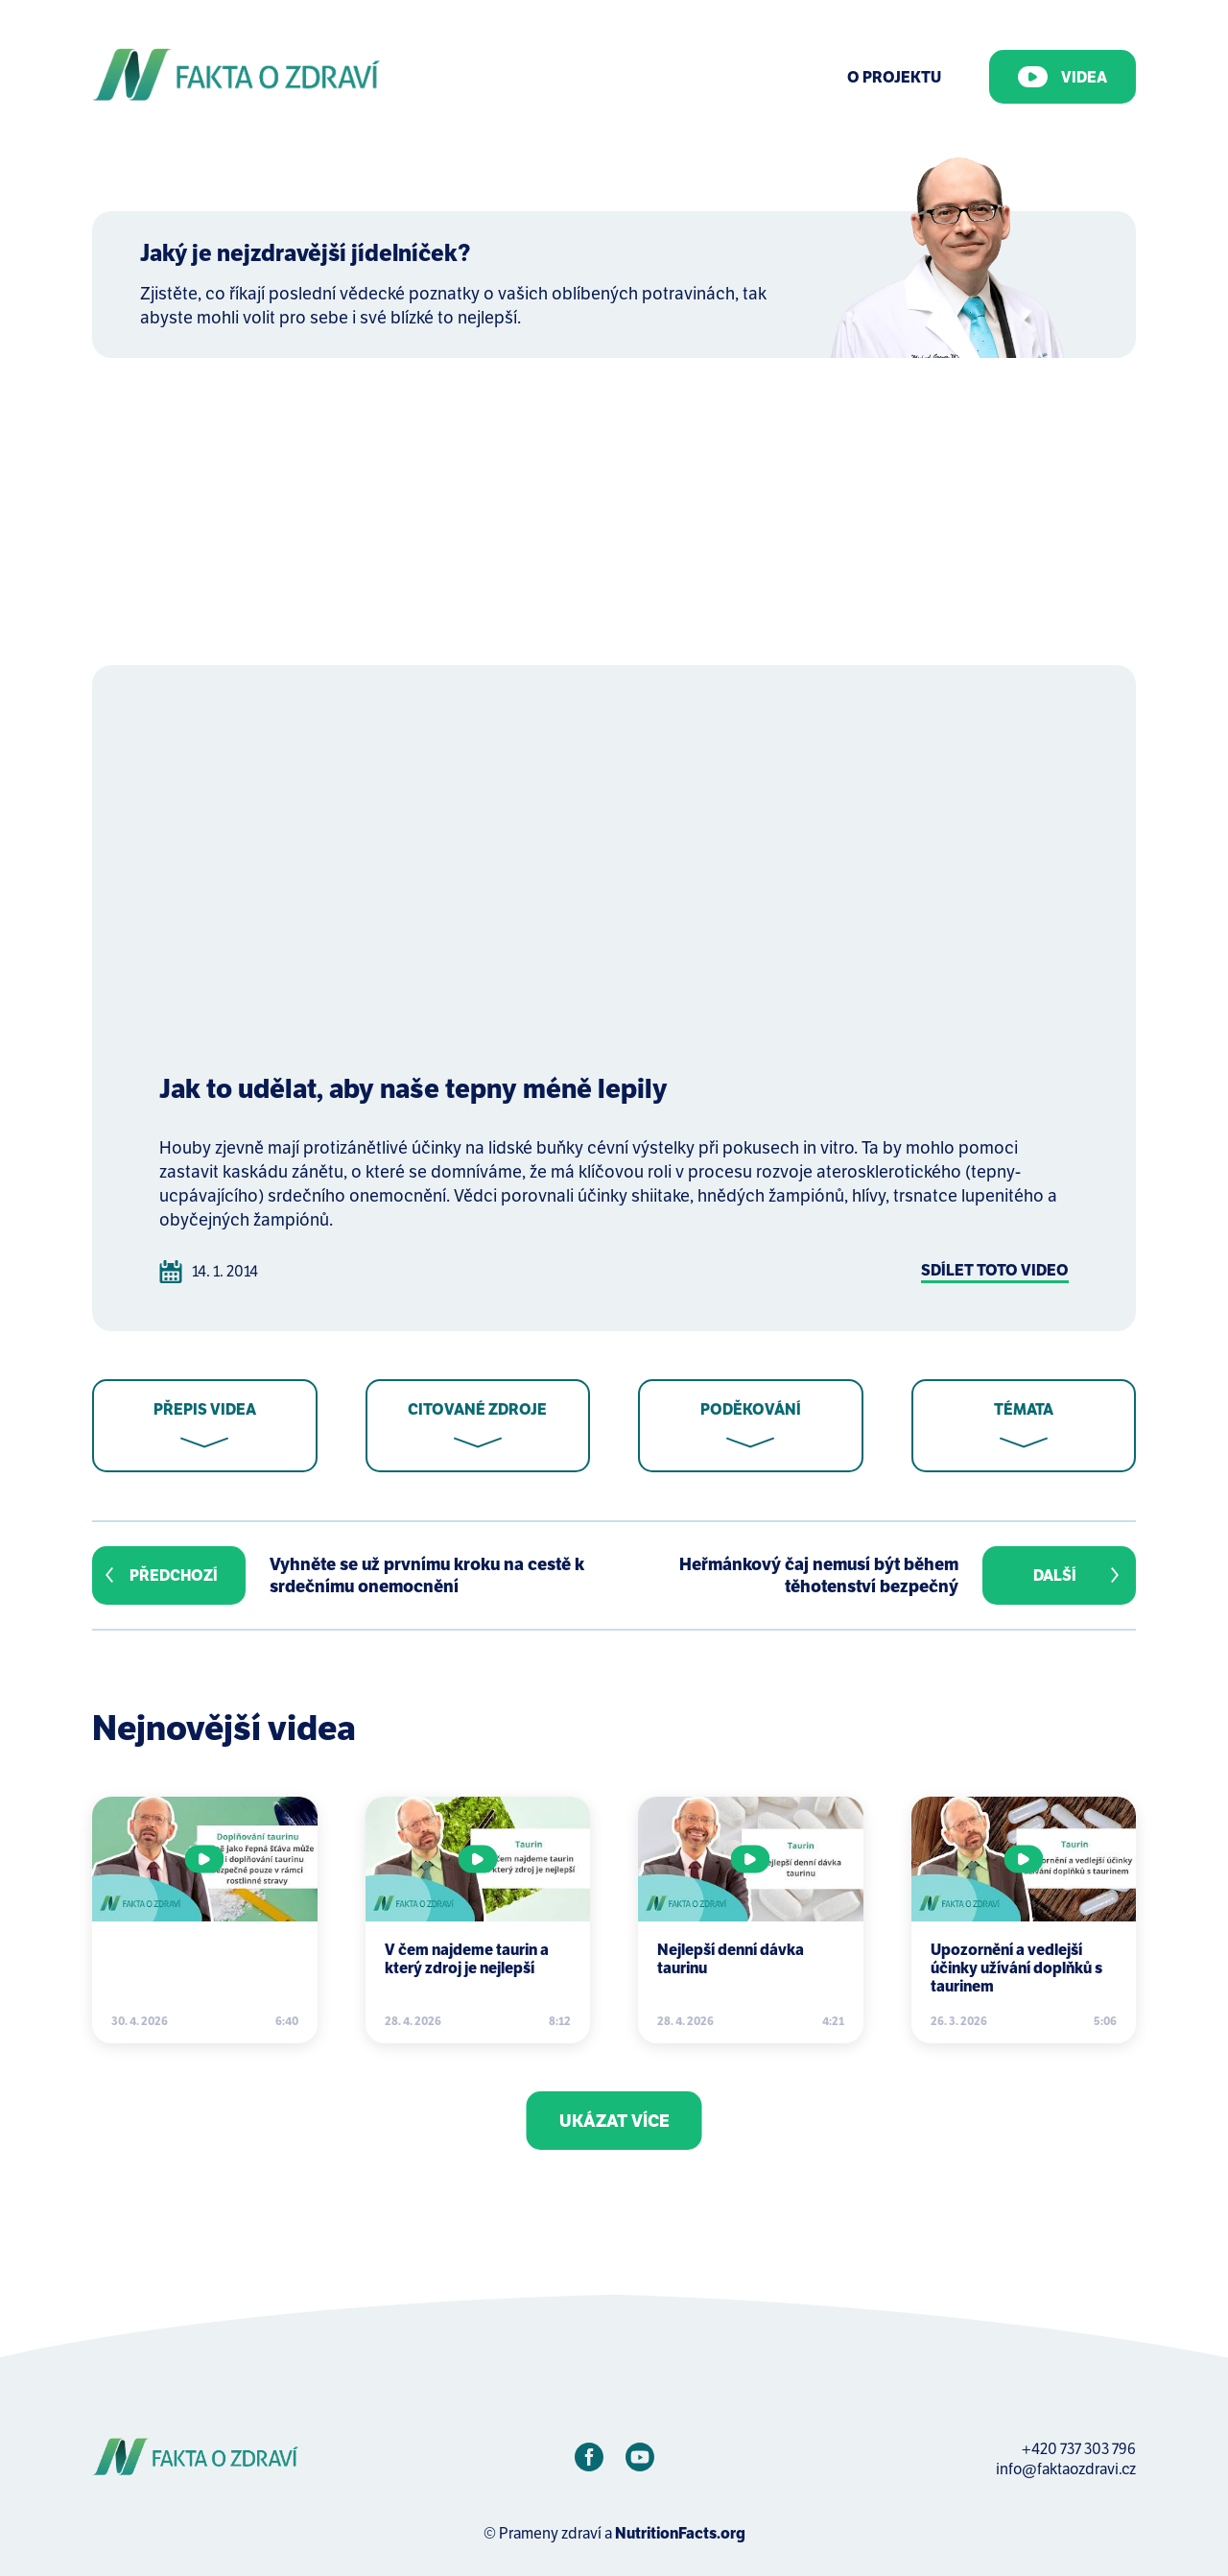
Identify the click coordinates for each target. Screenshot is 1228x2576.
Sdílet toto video (995, 1270)
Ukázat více (614, 2121)
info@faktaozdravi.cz (1066, 2469)
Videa (1062, 76)
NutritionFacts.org (680, 2533)
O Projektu (894, 77)
